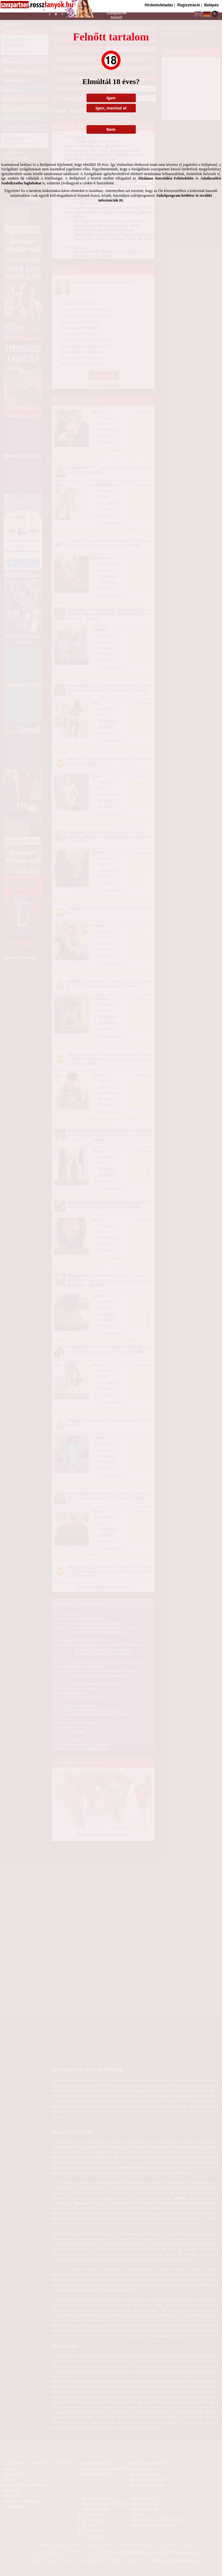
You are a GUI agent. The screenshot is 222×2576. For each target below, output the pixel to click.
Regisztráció (188, 5)
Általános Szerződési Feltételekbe (166, 178)
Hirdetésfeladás (159, 5)
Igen (111, 98)
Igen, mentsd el (110, 108)
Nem (111, 129)
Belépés (211, 5)
